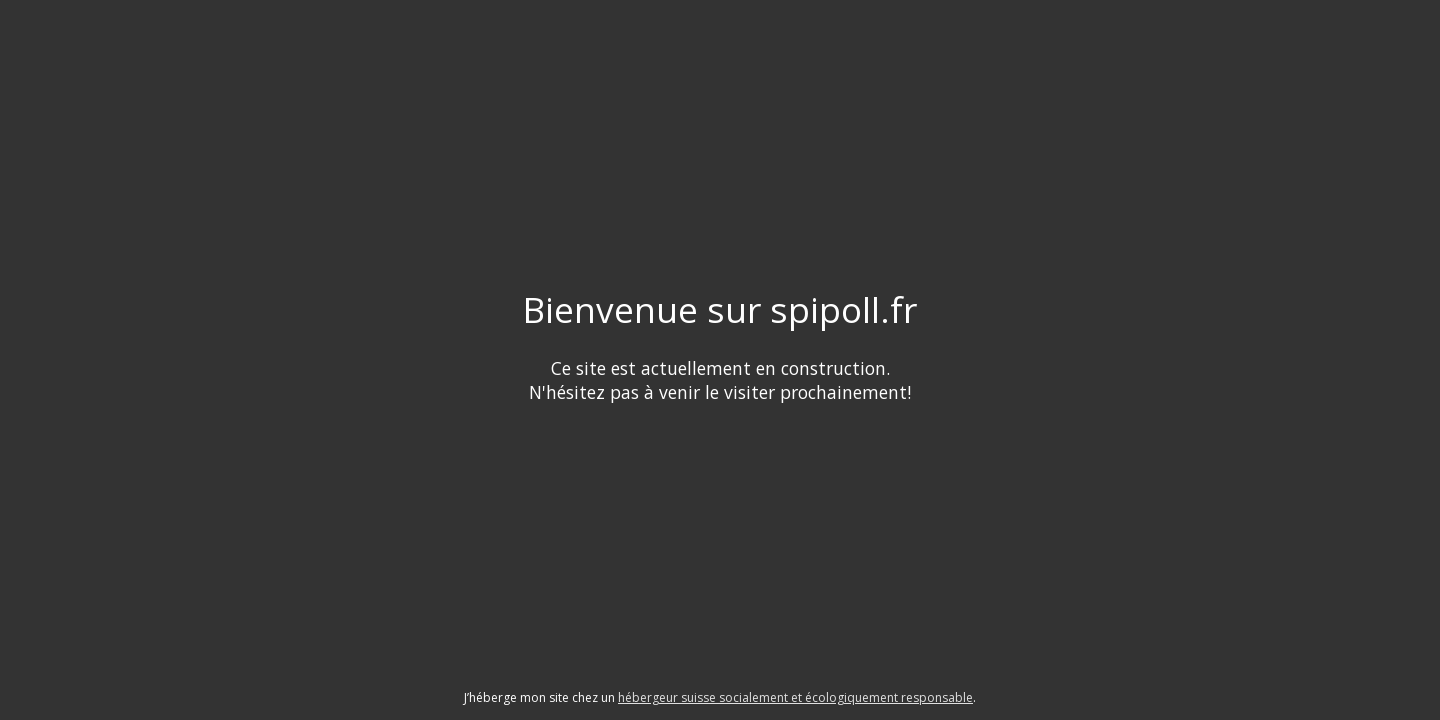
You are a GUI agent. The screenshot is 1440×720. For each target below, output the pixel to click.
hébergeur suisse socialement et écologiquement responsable (795, 697)
